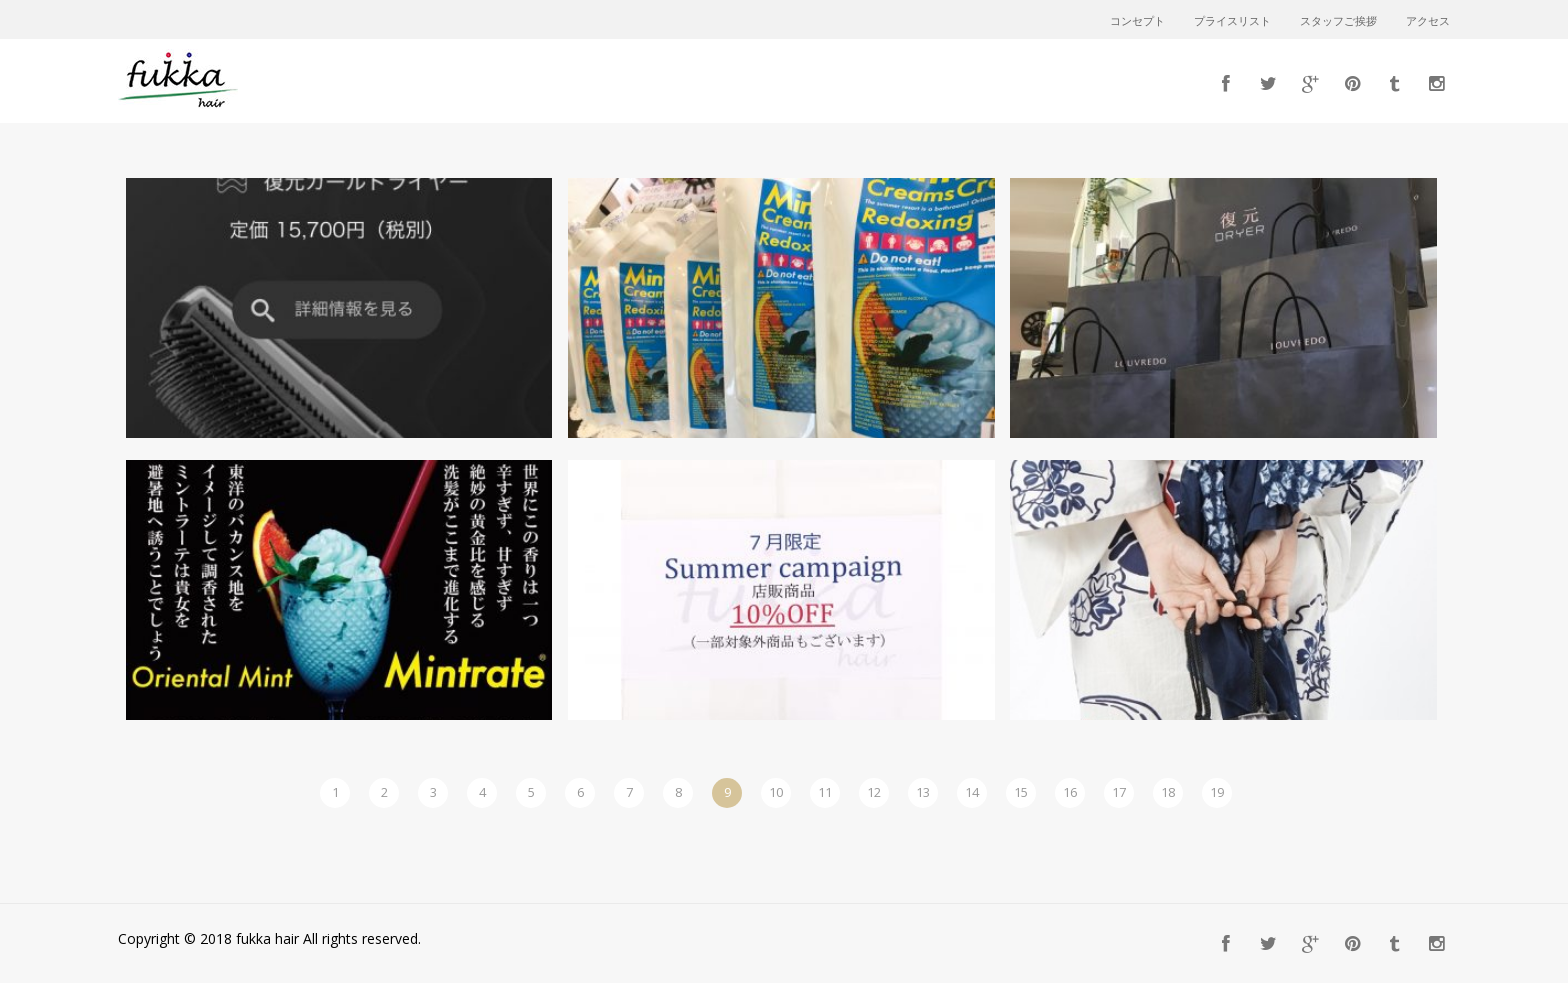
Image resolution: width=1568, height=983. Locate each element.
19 (1217, 792)
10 (776, 792)
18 (1168, 792)
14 (972, 792)
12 (874, 792)
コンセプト (1137, 22)
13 (923, 792)
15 (1021, 792)
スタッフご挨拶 (1338, 22)
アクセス (1428, 22)
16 (1070, 792)
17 (1119, 792)
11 (825, 792)
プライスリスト (1232, 22)
